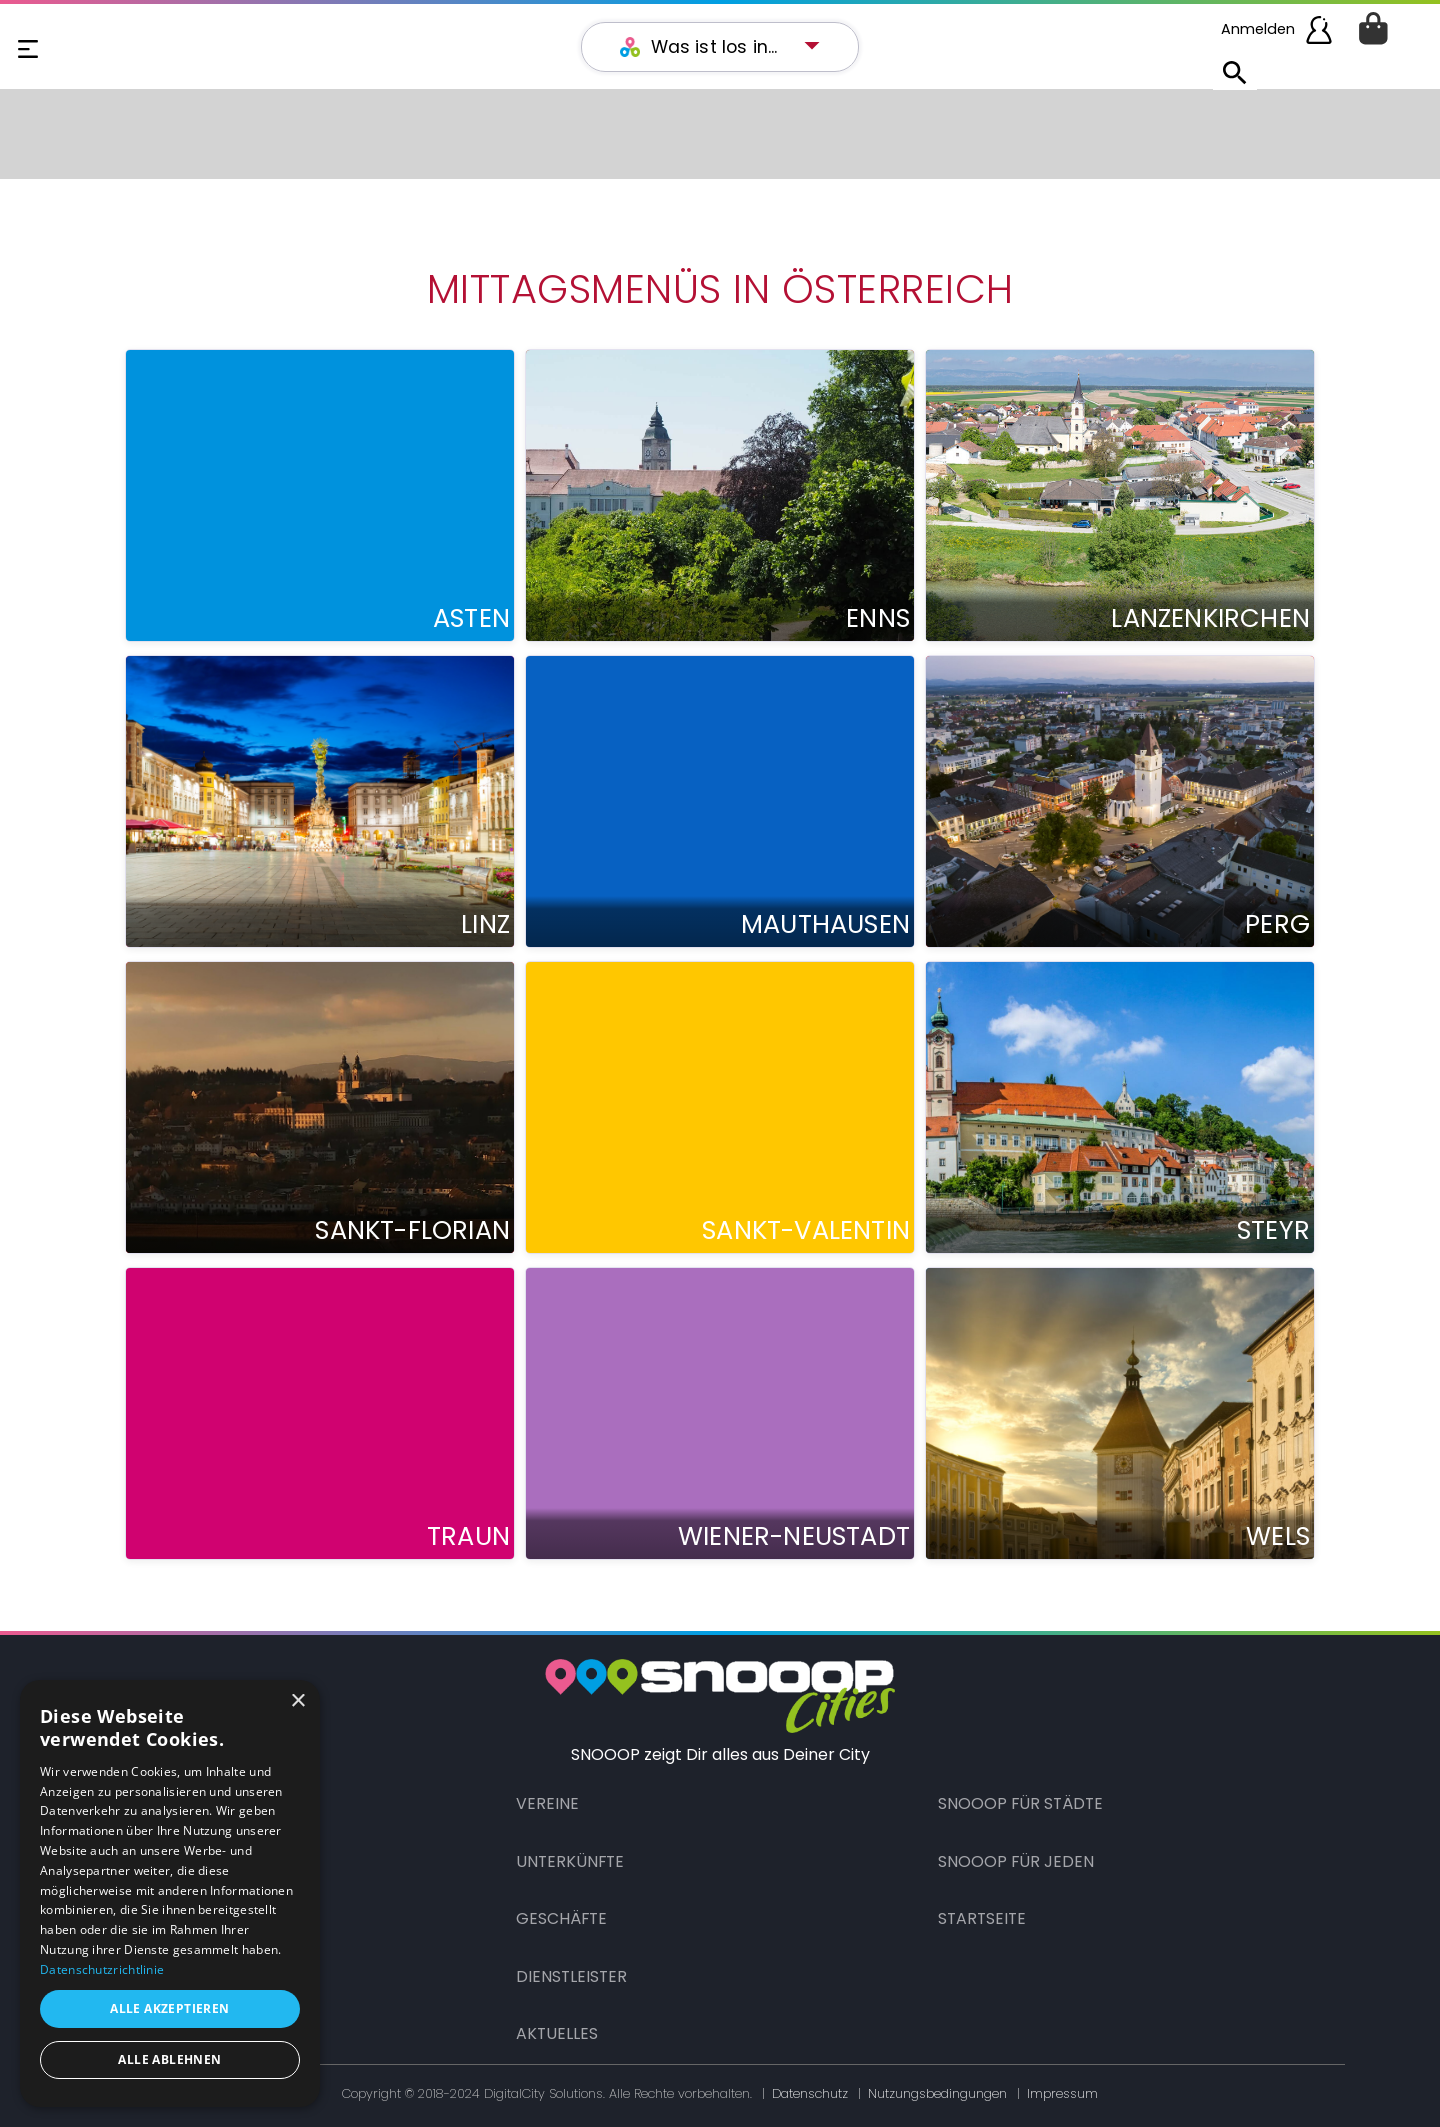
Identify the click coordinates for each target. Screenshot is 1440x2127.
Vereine (547, 1803)
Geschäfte (561, 1918)
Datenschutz (810, 2093)
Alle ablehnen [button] (169, 2059)
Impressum (1062, 2093)
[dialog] (170, 1893)
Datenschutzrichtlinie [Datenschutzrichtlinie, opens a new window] (102, 1969)
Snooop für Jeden (1016, 1861)
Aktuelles (557, 2033)
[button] (730, 47)
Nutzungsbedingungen (937, 2093)
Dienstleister (571, 1976)
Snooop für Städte (1020, 1803)
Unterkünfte (570, 1861)
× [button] (297, 1701)
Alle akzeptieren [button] (169, 2008)
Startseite (982, 1918)
